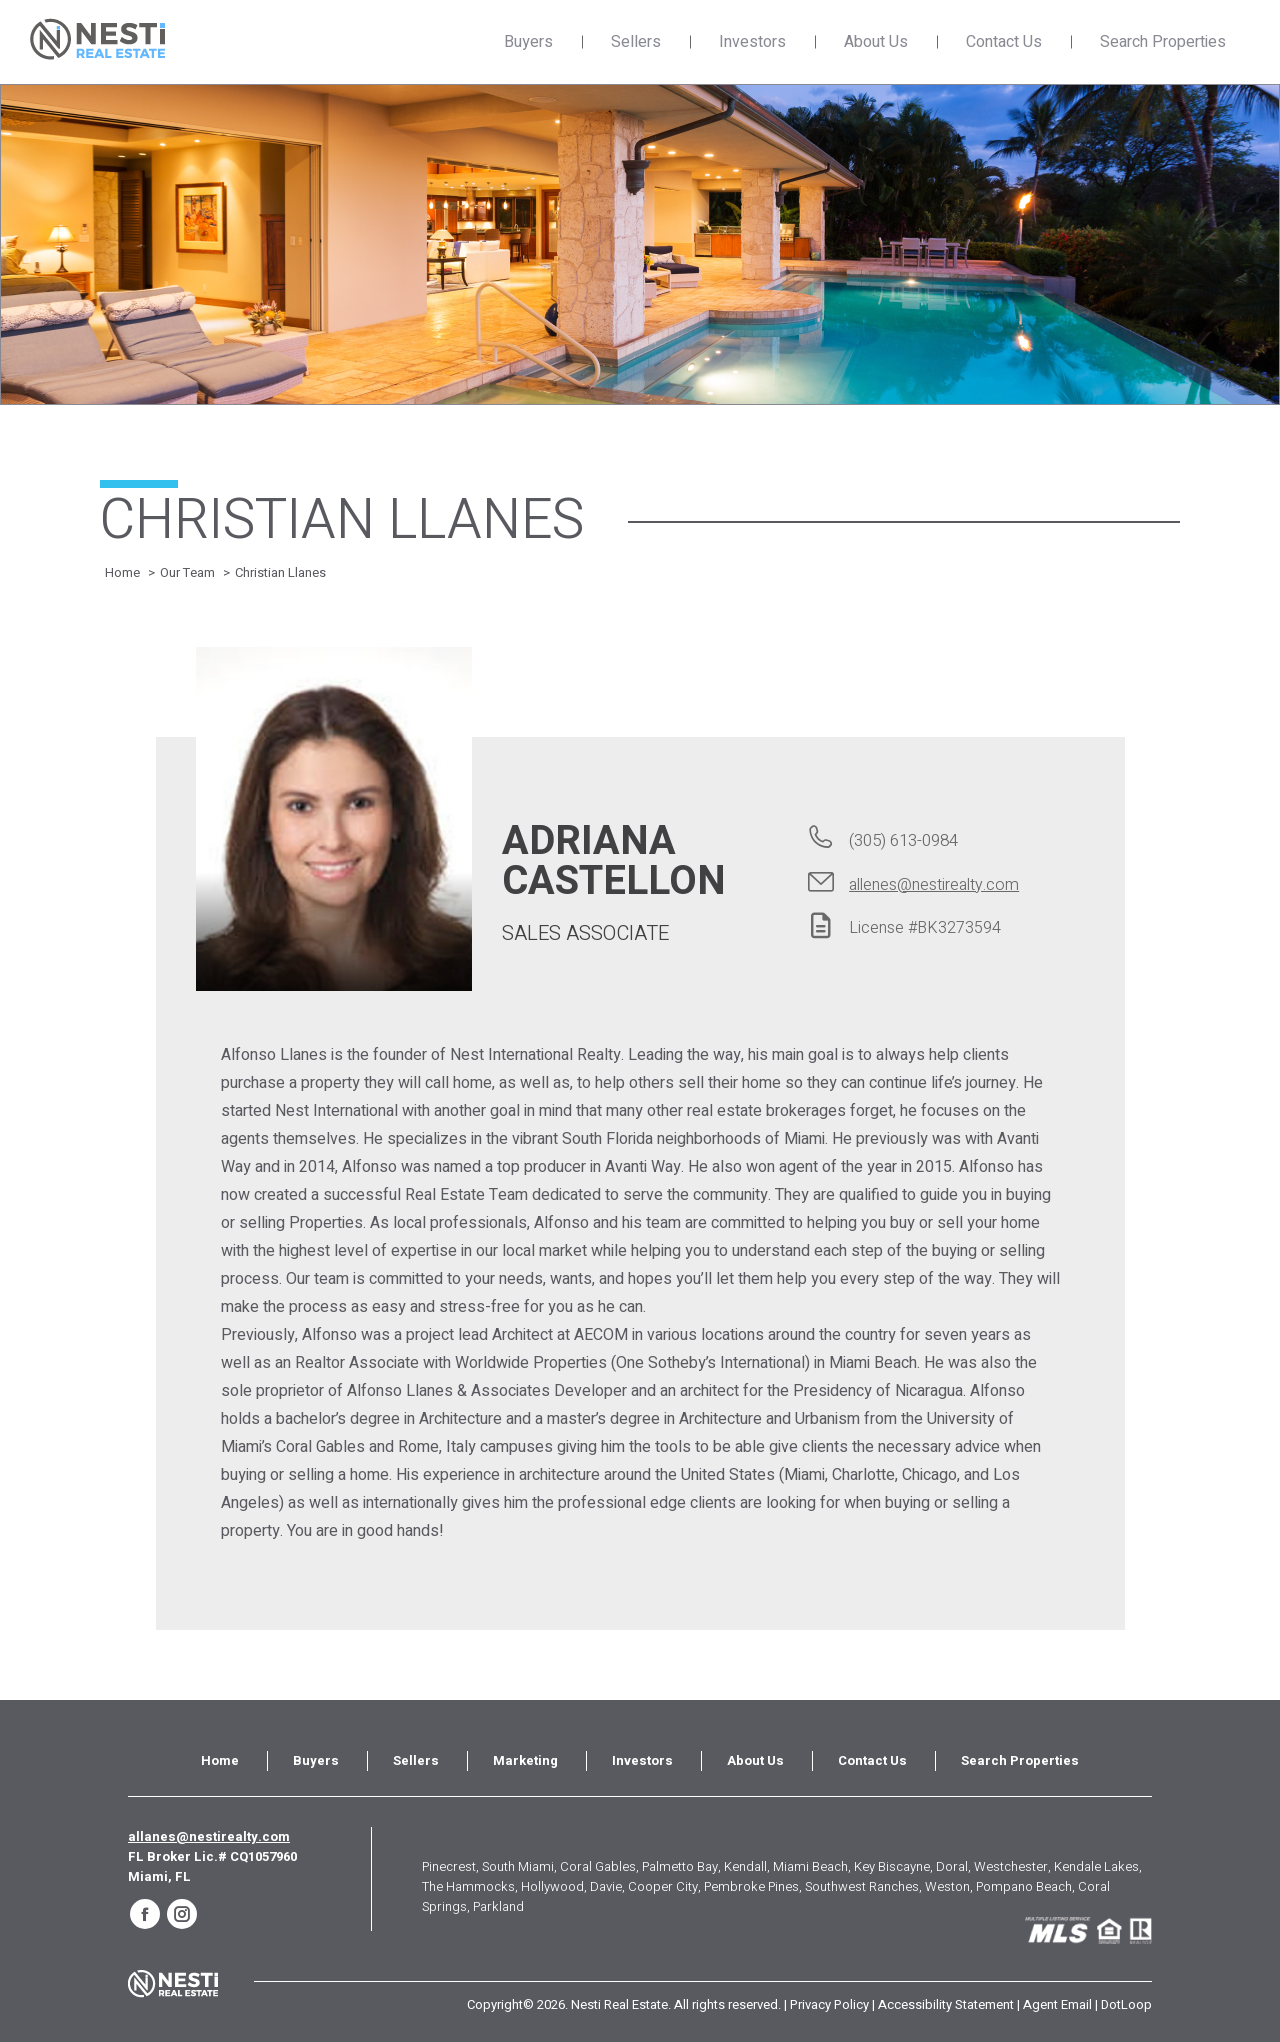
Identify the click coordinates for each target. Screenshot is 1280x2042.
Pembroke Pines (751, 1886)
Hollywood (552, 1886)
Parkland (498, 1906)
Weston (947, 1886)
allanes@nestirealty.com (209, 1836)
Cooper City (663, 1886)
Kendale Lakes (1096, 1866)
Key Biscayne (892, 1866)
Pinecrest (449, 1866)
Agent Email (1057, 2004)
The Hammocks (468, 1886)
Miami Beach (810, 1866)
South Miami (518, 1866)
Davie (606, 1886)
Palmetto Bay (680, 1866)
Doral (952, 1866)
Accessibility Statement (946, 2004)
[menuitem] (220, 1761)
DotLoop (1126, 2004)
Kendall (745, 1866)
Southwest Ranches (862, 1886)
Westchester (1011, 1866)
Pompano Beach (1024, 1886)
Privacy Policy (829, 2004)
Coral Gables (598, 1866)
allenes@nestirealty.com (934, 885)
